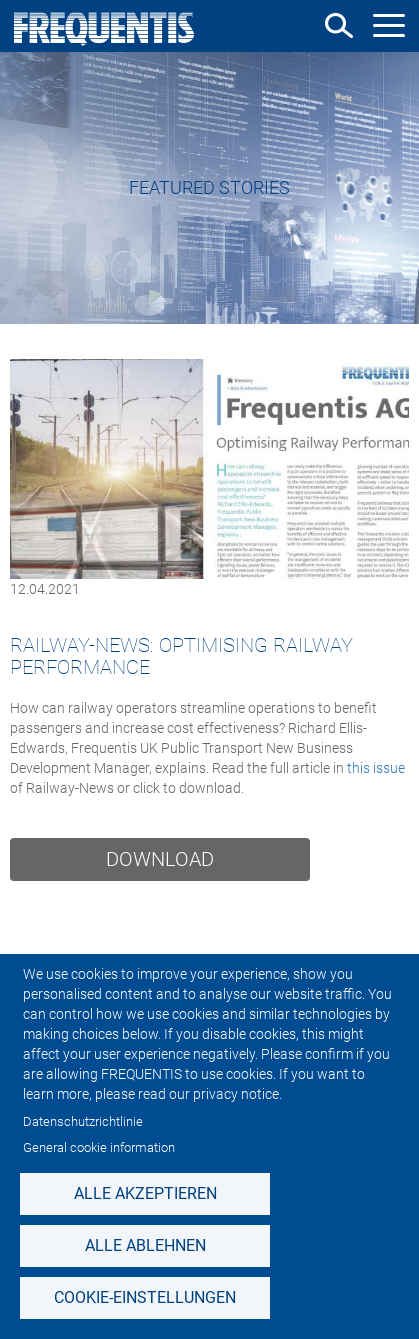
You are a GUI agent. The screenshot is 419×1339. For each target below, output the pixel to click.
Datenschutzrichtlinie (83, 1121)
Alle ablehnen (145, 1245)
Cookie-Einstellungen (145, 1297)
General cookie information (99, 1147)
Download (160, 859)
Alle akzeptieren (145, 1193)
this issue (376, 768)
